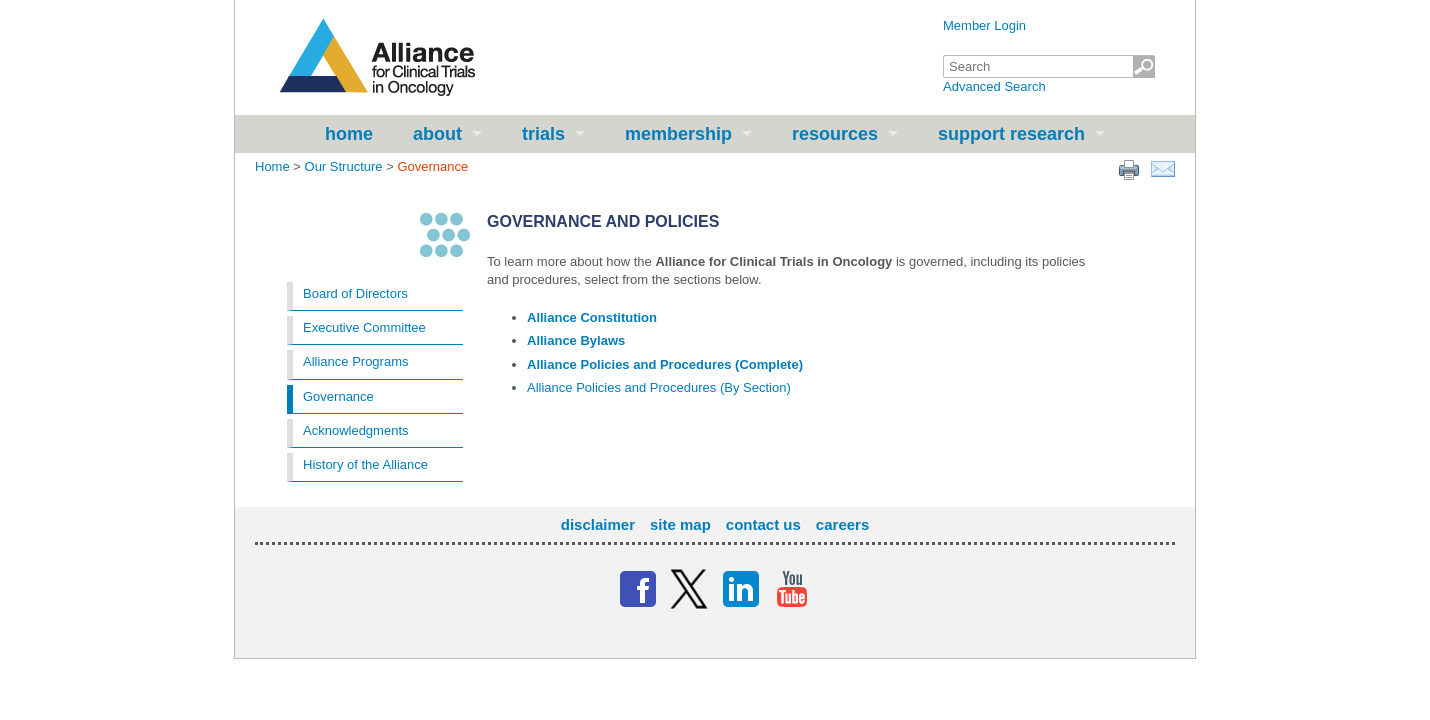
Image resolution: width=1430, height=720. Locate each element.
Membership (678, 134)
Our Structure (344, 166)
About (437, 134)
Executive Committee (364, 327)
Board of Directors (355, 293)
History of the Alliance (365, 464)
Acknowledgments (356, 430)
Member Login (984, 25)
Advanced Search (994, 86)
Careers (842, 524)
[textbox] (1049, 66)
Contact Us (763, 524)
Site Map (680, 524)
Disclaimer (598, 524)
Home (349, 134)
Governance (338, 396)
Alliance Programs (356, 361)
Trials (543, 134)
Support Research (1011, 134)
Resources (835, 134)
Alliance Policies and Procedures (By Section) (659, 387)
